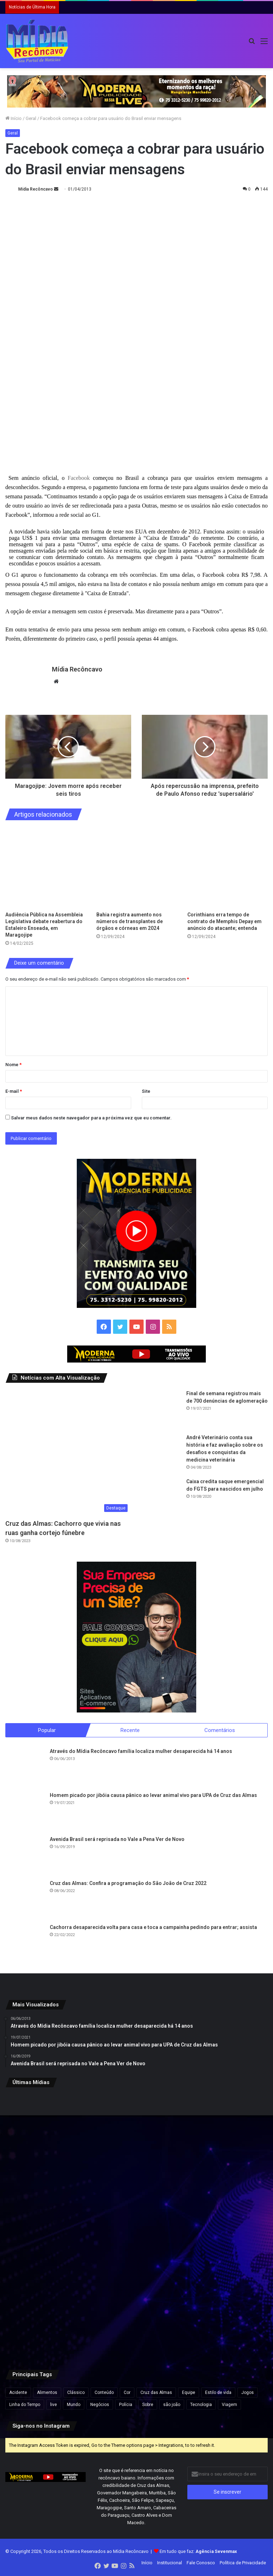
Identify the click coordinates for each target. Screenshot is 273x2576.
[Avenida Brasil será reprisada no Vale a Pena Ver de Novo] (24, 1855)
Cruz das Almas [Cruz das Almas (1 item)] (156, 2392)
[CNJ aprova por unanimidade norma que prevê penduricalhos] (48, 2137)
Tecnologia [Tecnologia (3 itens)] (201, 2404)
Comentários (219, 1730)
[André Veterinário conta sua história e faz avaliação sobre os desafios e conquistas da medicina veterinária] (161, 1453)
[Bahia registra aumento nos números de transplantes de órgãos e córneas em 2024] (136, 868)
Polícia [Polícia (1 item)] (125, 2404)
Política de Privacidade (243, 2563)
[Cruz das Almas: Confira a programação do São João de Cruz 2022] (24, 1899)
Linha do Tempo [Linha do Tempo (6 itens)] (24, 2404)
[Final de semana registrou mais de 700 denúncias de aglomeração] (161, 1409)
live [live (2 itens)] (53, 2404)
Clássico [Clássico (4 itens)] (76, 2392)
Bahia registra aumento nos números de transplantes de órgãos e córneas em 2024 (129, 921)
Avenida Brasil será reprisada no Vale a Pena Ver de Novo (117, 1839)
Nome (13, 1064)
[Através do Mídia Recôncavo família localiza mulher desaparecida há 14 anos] (24, 1767)
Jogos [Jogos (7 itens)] (247, 2392)
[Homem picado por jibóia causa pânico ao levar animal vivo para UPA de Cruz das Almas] (24, 1811)
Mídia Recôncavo (35, 189)
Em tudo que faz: (198, 2551)
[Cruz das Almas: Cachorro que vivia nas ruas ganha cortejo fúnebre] (68, 1453)
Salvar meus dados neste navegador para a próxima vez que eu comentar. (91, 1117)
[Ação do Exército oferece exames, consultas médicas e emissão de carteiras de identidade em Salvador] (225, 2226)
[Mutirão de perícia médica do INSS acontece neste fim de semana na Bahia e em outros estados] (225, 2137)
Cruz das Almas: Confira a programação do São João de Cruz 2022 (128, 1883)
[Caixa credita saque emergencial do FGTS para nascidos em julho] (161, 1497)
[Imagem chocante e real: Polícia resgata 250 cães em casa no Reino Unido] (137, 2137)
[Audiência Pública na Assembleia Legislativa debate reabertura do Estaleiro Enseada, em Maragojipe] (45, 868)
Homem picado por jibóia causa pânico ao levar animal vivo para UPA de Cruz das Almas (153, 1795)
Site (146, 1091)
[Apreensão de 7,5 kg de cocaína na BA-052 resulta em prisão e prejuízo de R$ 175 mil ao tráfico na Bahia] (48, 2314)
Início (13, 118)
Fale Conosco (201, 2563)
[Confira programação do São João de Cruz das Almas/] (48, 2226)
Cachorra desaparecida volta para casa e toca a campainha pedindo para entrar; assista (153, 1927)
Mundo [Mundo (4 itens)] (73, 2404)
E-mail (13, 1091)
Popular (47, 1730)
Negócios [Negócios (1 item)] (99, 2404)
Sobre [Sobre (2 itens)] (147, 2404)
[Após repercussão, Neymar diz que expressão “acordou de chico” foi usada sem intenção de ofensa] (137, 2314)
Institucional (169, 2563)
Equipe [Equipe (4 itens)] (188, 2392)
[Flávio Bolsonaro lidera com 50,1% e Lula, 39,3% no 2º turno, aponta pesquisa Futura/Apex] (137, 2226)
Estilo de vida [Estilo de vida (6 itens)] (218, 2392)
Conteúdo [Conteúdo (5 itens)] (104, 2392)
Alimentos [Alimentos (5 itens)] (47, 2392)
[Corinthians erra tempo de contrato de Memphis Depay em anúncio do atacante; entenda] (227, 868)
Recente (130, 1730)
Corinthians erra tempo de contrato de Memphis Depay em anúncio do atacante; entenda (224, 921)
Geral (31, 118)
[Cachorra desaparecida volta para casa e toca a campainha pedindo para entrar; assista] (24, 1943)
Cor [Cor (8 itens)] (127, 2392)
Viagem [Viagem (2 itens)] (229, 2404)
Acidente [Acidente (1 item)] (18, 2392)
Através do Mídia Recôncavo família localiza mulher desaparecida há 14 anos (141, 1751)
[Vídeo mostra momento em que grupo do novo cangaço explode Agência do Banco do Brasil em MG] (225, 2314)
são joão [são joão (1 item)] (171, 2404)
